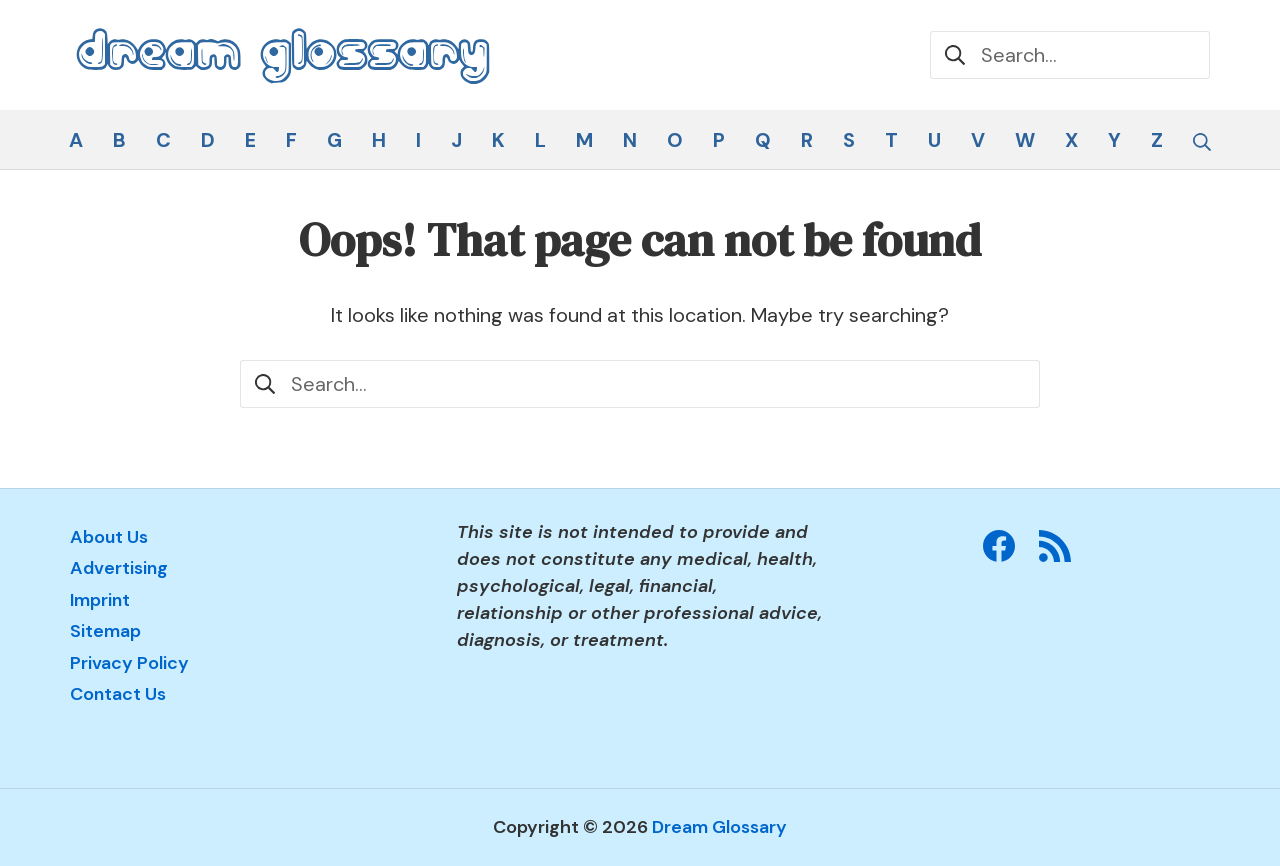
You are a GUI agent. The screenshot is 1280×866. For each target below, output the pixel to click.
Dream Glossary (719, 827)
